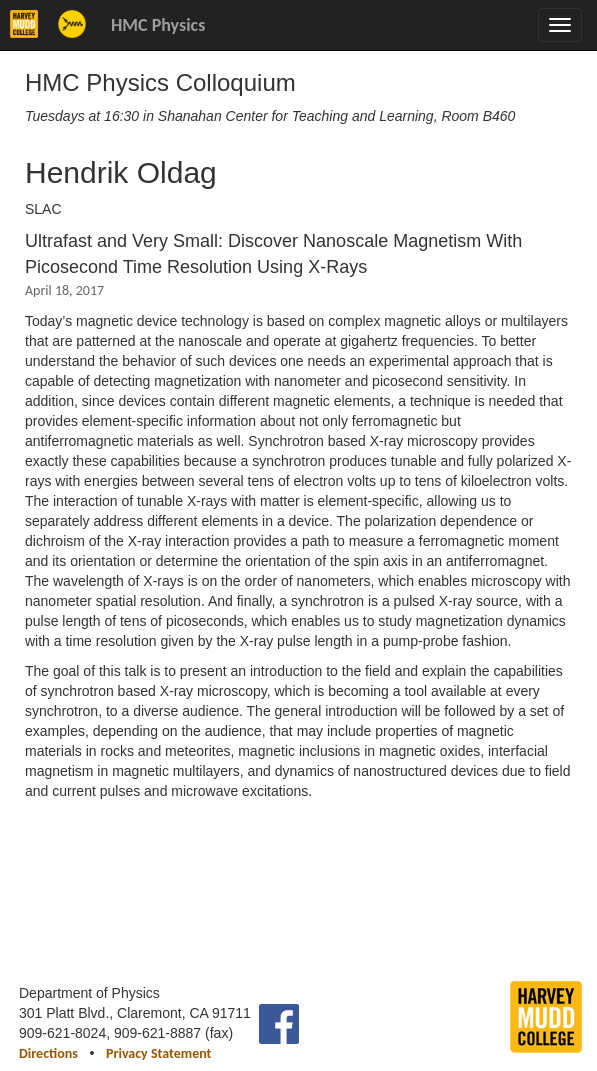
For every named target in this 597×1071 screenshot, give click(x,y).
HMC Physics (158, 25)
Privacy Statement (158, 1053)
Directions (48, 1053)
